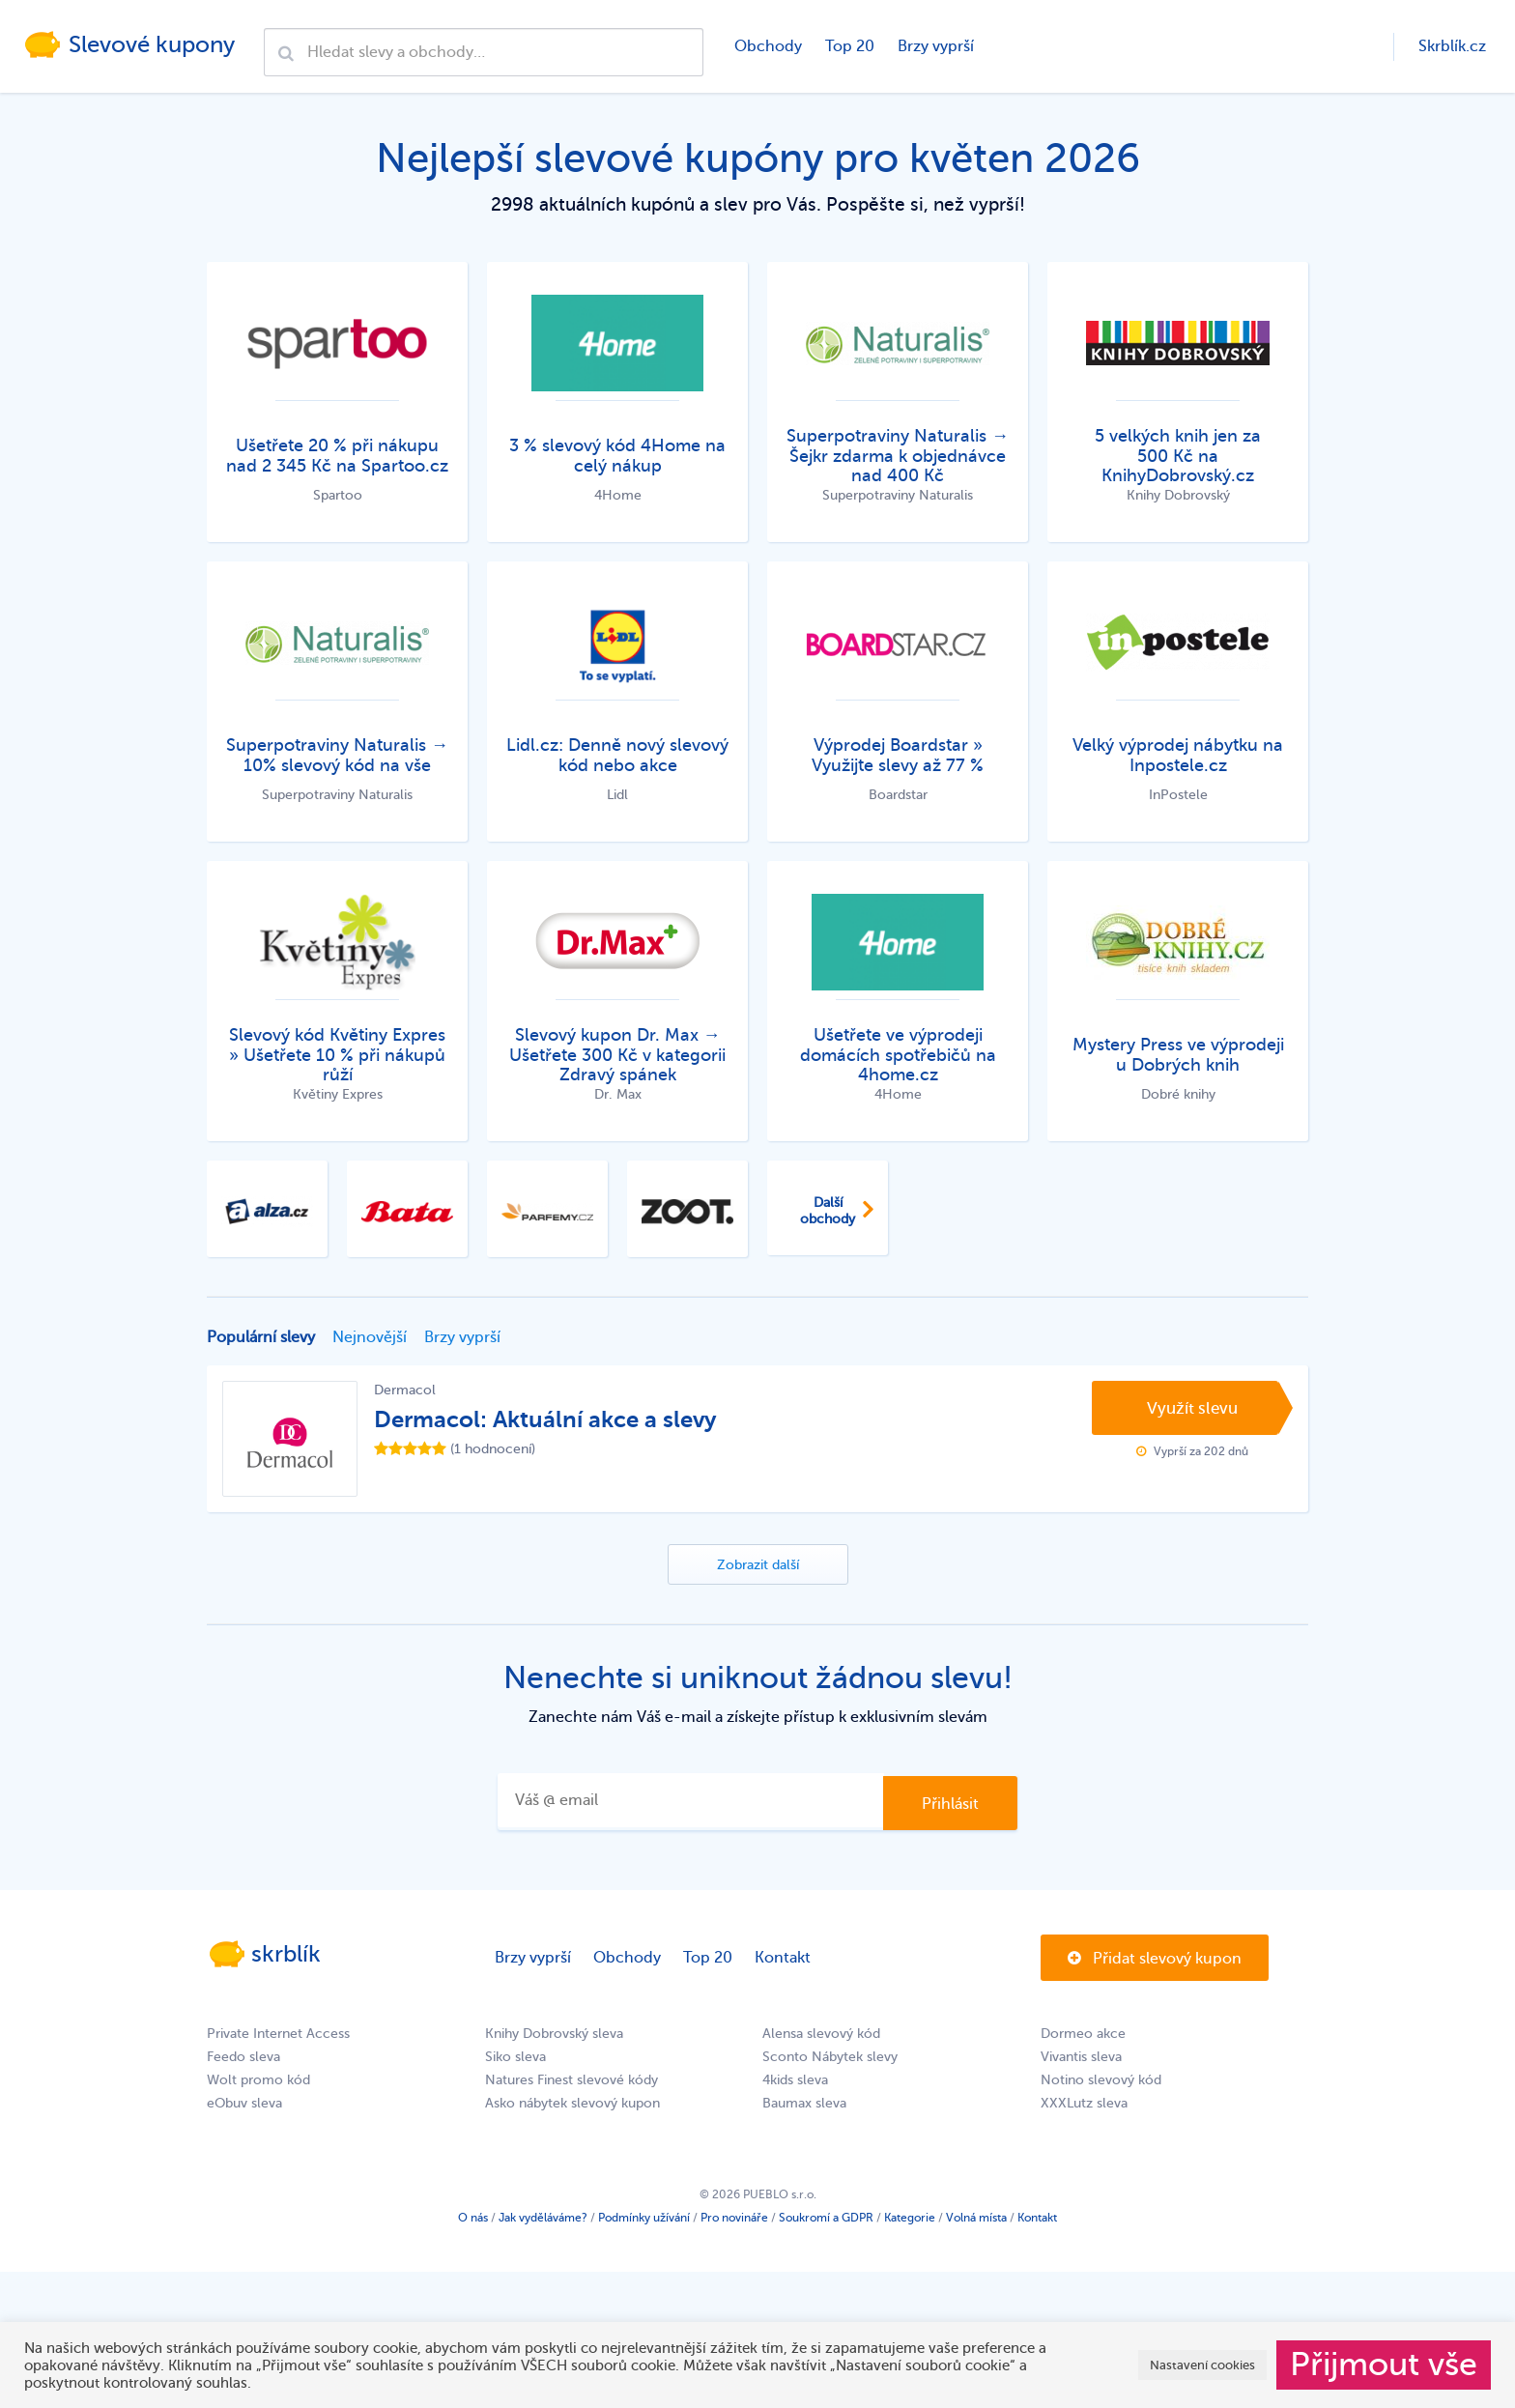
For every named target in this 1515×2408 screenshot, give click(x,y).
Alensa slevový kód (821, 2033)
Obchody (768, 46)
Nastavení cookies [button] (1202, 2365)
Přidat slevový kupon (1155, 1958)
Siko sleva (515, 2057)
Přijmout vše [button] (1383, 2364)
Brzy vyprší (936, 46)
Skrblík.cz (1452, 46)
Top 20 (849, 46)
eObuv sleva (244, 2103)
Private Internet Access (278, 2033)
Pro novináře (734, 2217)
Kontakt (783, 1957)
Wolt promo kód (258, 2080)
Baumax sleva (804, 2103)
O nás (473, 2217)
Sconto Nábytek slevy (830, 2057)
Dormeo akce (1083, 2033)
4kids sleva (795, 2080)
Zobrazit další (758, 1566)
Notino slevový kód (1101, 2080)
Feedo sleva (243, 2057)
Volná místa (976, 2217)
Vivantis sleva (1081, 2057)
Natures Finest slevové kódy (571, 2080)
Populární (261, 1337)
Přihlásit (950, 1804)
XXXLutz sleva (1084, 2103)
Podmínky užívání (644, 2217)
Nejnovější (369, 1337)
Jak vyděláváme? (543, 2217)
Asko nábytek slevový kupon (572, 2103)
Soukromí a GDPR (826, 2217)
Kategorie (909, 2217)
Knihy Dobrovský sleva (554, 2033)
